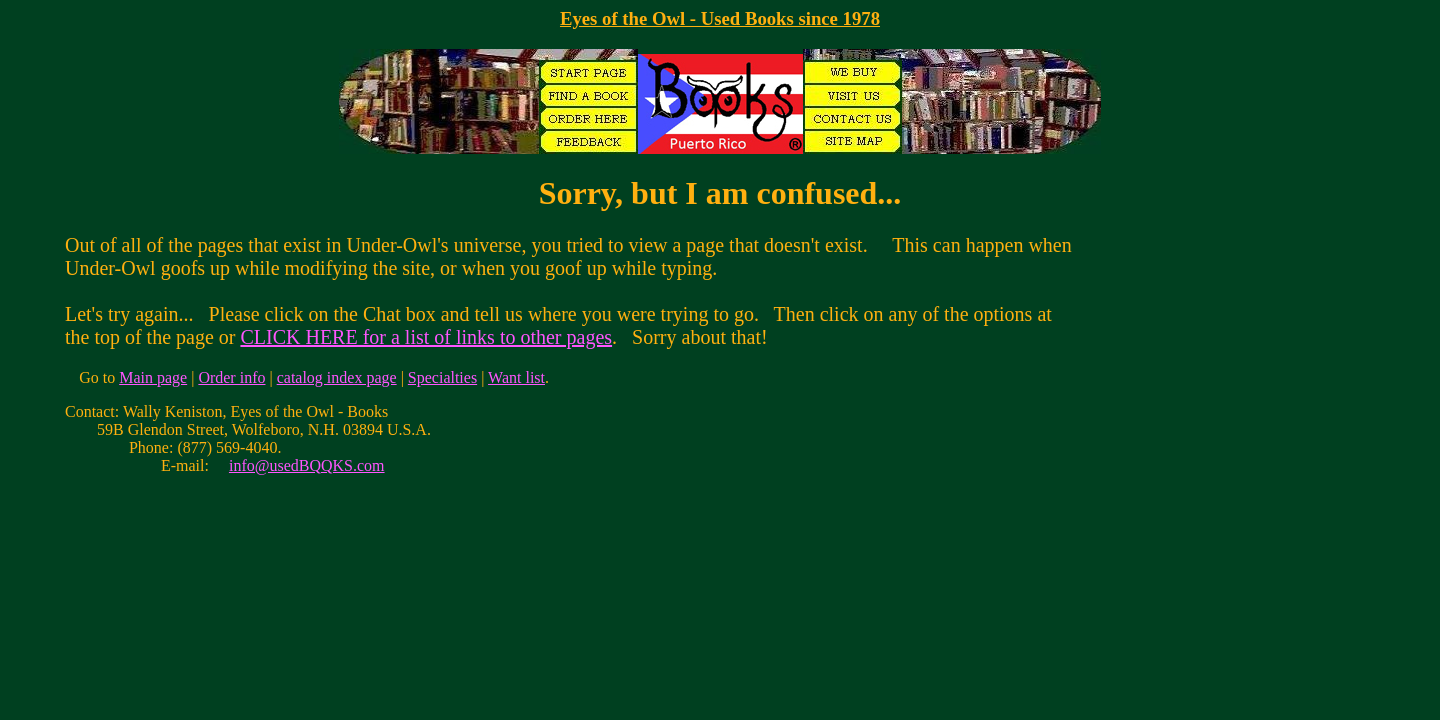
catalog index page (337, 377)
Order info (231, 377)
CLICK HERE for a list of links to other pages (426, 337)
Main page (153, 377)
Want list (516, 377)
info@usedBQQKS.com (307, 465)
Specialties (442, 377)
